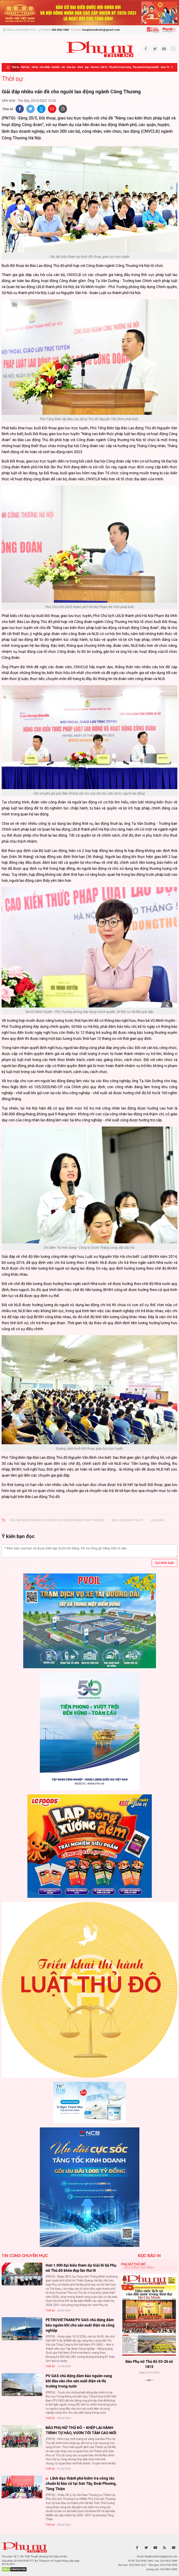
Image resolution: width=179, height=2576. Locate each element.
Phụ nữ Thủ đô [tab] (133, 2264)
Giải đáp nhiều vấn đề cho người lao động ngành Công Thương (57, 1520)
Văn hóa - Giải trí (98, 67)
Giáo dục (71, 67)
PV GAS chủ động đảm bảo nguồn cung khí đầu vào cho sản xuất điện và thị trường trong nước (79, 2381)
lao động (158, 1520)
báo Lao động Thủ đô (127, 1520)
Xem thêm (149, 2387)
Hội (63, 67)
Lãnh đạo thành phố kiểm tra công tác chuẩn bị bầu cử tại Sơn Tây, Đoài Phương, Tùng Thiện (81, 2483)
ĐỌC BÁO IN (149, 2256)
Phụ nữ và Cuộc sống (120, 67)
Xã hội (35, 67)
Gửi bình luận (164, 1563)
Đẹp (87, 67)
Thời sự (15, 67)
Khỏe (80, 67)
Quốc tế (165, 67)
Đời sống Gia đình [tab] (139, 2267)
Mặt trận (25, 67)
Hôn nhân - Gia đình (50, 67)
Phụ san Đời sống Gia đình (146, 67)
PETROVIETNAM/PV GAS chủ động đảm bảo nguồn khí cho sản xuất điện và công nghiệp (80, 2325)
